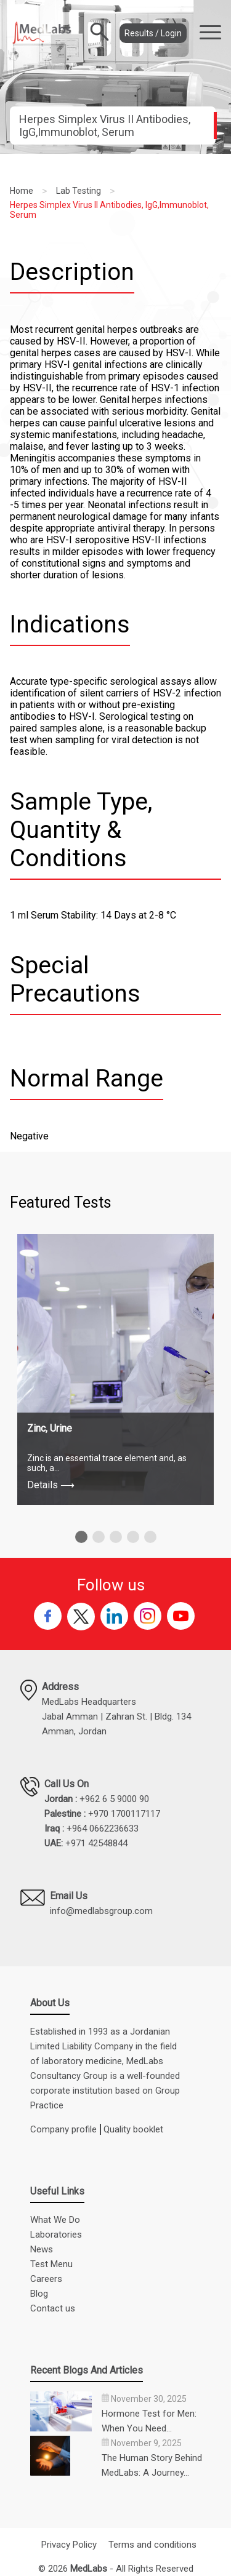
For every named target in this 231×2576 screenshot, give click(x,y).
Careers (46, 2278)
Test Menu (51, 2264)
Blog (39, 2293)
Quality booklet (133, 2129)
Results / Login (153, 33)
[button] (81, 1537)
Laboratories (56, 2234)
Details (51, 1485)
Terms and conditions (152, 2544)
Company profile (63, 2129)
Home (21, 191)
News (41, 2249)
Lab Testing (78, 191)
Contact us (52, 2308)
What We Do (55, 2219)
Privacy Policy (69, 2544)
